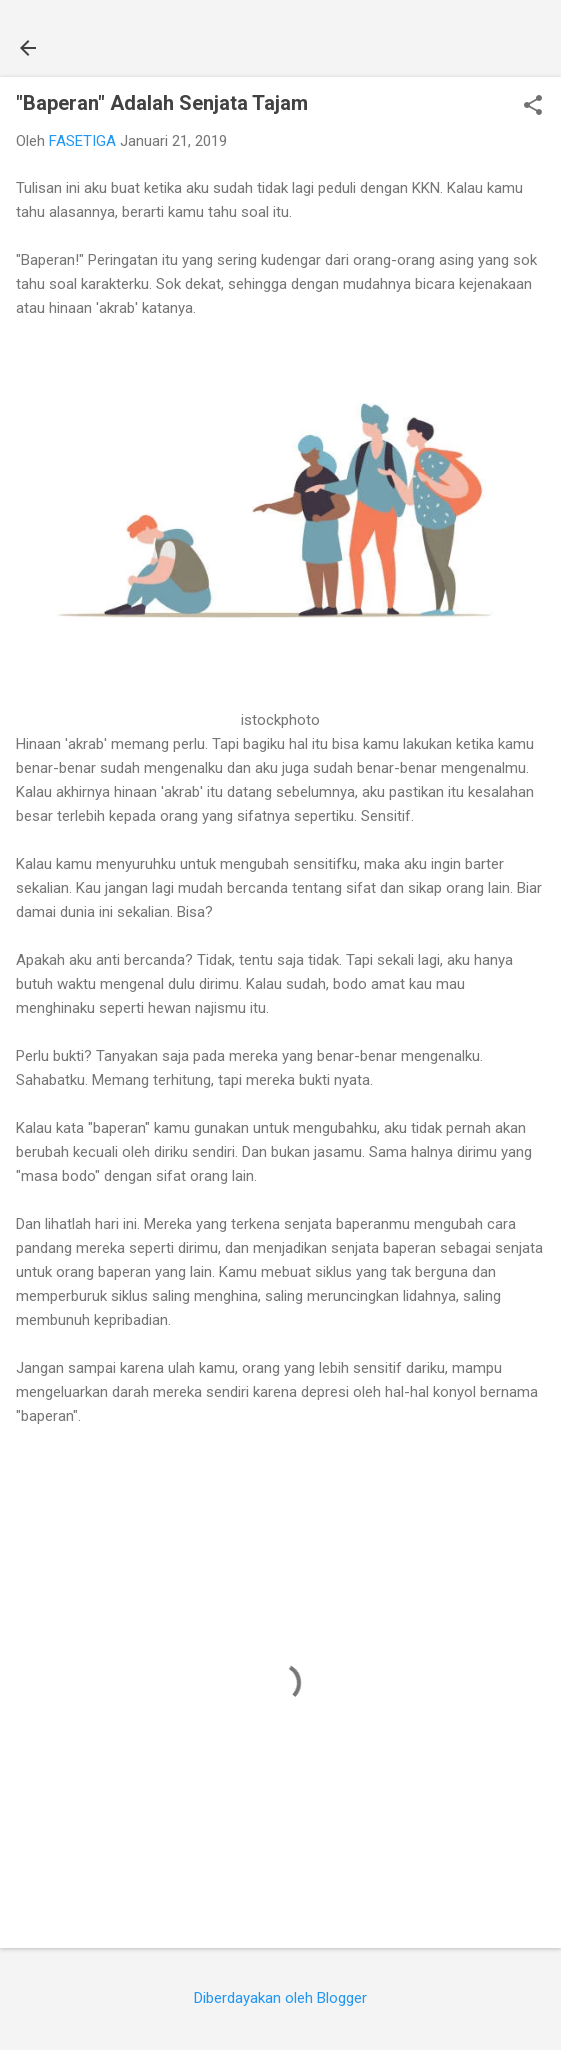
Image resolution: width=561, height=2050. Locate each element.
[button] (533, 107)
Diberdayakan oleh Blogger (280, 1998)
